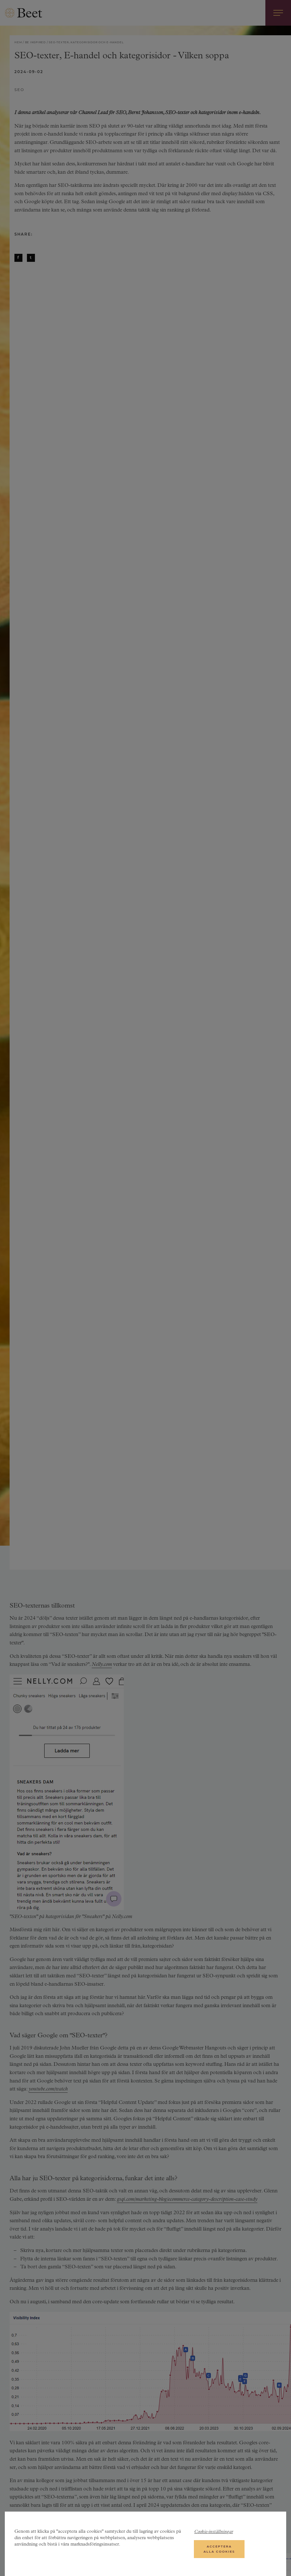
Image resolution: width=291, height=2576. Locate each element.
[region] (145, 2544)
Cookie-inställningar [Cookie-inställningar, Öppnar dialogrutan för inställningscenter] (213, 2532)
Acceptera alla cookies (219, 2549)
